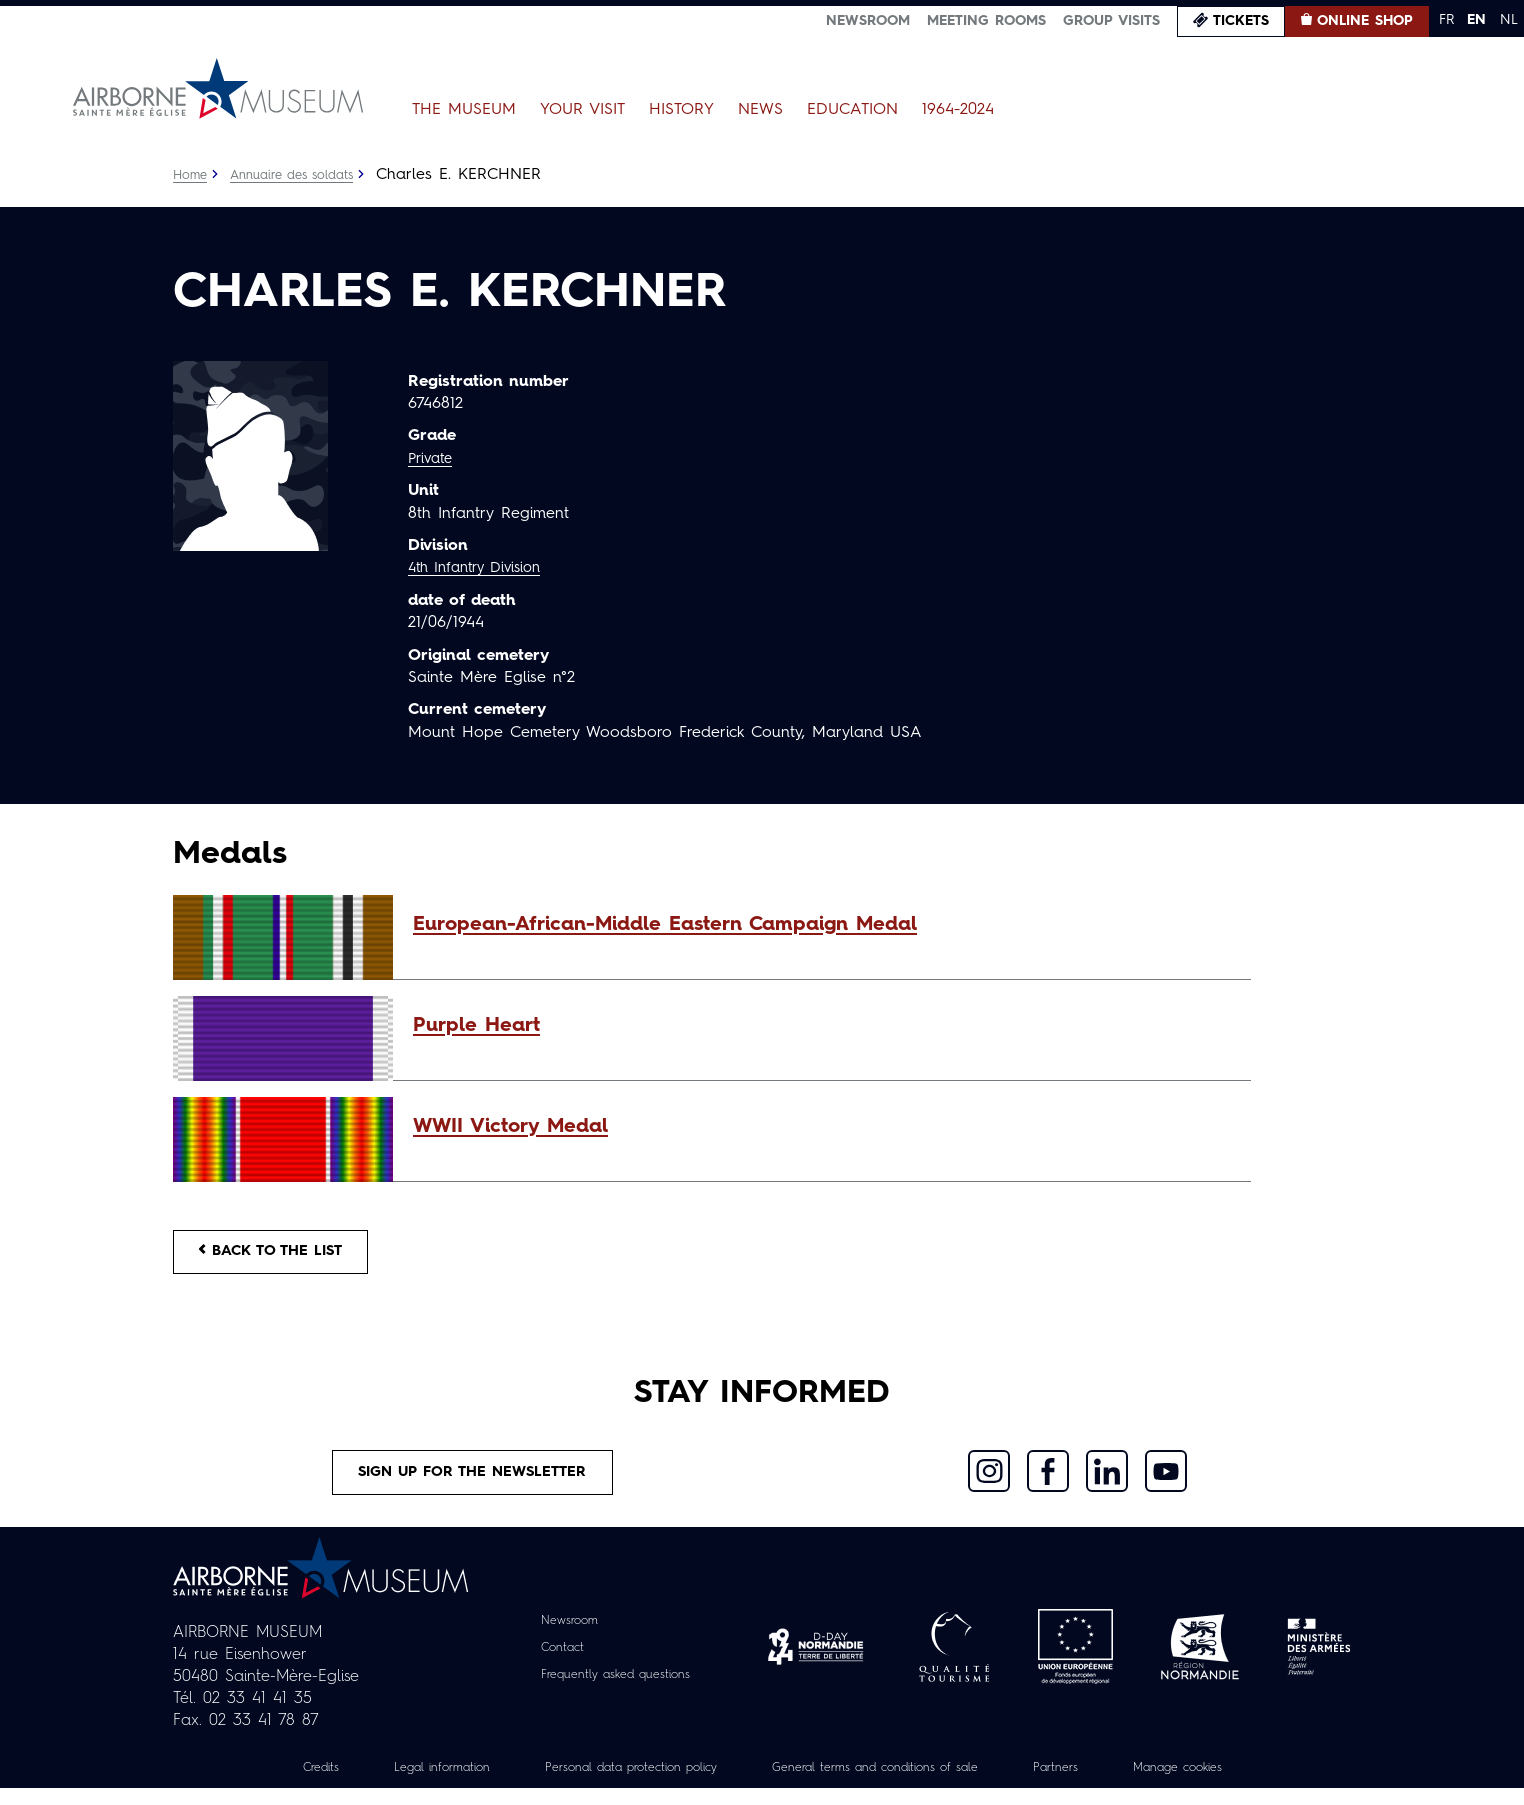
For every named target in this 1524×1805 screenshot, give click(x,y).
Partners (1092, 1784)
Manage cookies (1227, 1784)
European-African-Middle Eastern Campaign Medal (665, 925)
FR (1446, 20)
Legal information (398, 1784)
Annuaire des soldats (303, 175)
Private (433, 459)
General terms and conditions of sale (889, 1784)
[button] (822, 925)
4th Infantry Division (482, 568)
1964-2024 (958, 110)
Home (192, 175)
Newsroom (868, 21)
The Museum (464, 110)
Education (852, 110)
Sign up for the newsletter (473, 1485)
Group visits (1111, 21)
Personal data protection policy (610, 1784)
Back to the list (283, 1256)
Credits (266, 1784)
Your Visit (582, 110)
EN (1476, 20)
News (760, 110)
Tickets (1241, 21)
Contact (553, 1663)
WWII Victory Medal (510, 1127)
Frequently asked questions (615, 1690)
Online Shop (1365, 21)
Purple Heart (476, 1026)
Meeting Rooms (986, 21)
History (681, 110)
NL (1509, 20)
